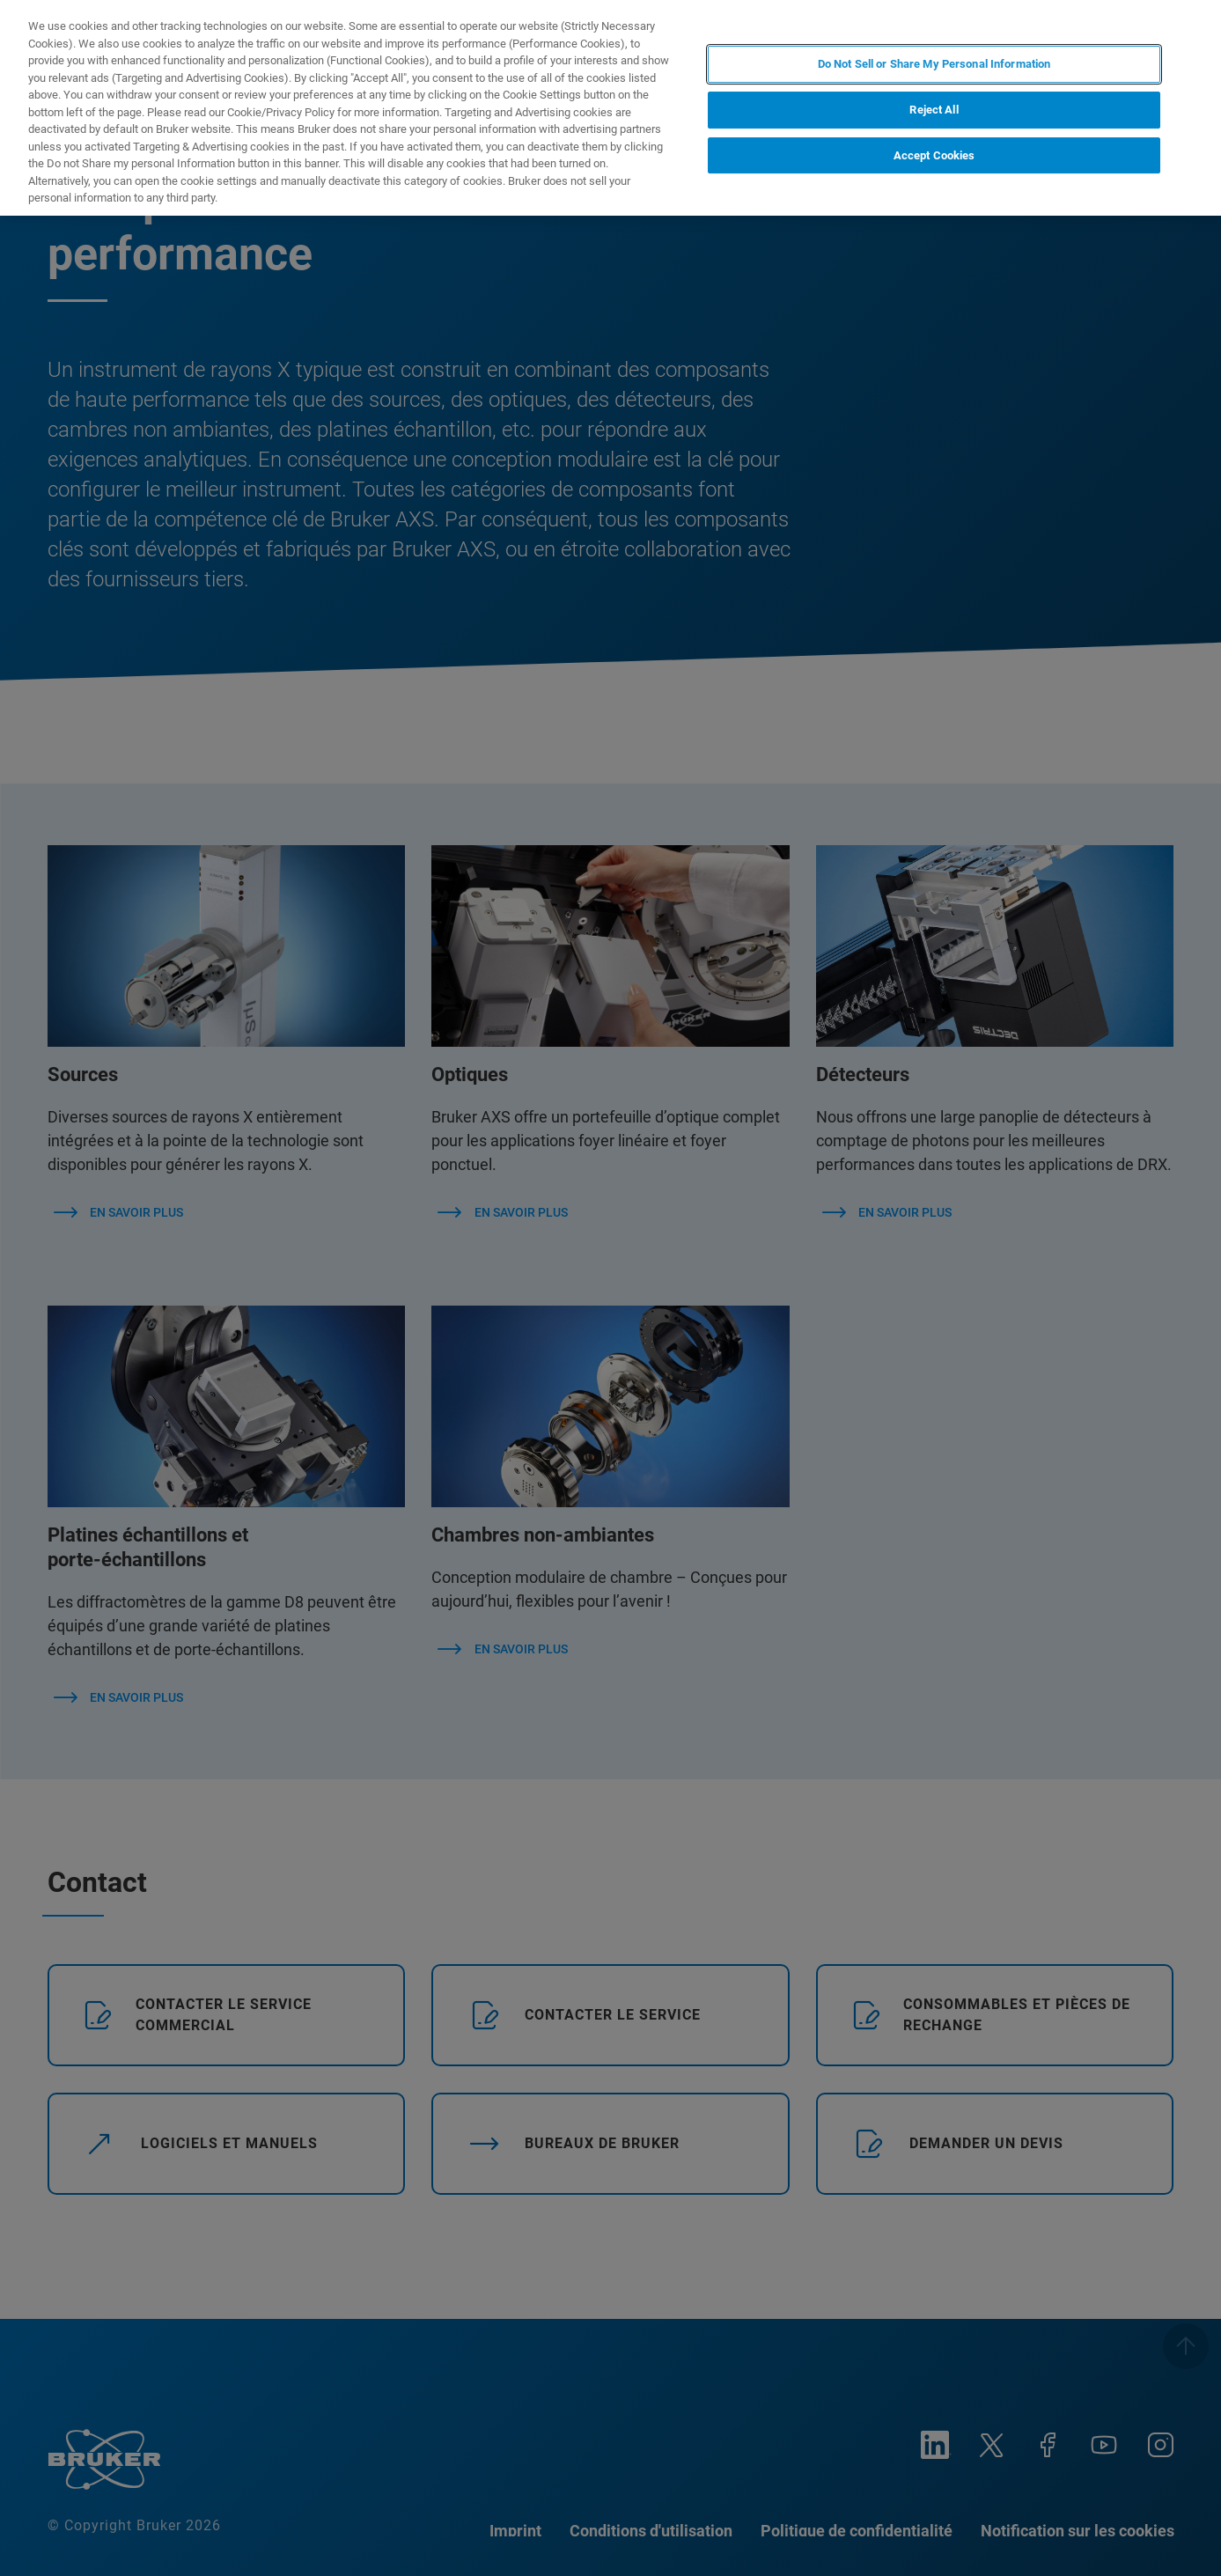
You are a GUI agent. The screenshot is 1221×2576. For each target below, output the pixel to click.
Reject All (933, 109)
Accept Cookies (934, 155)
